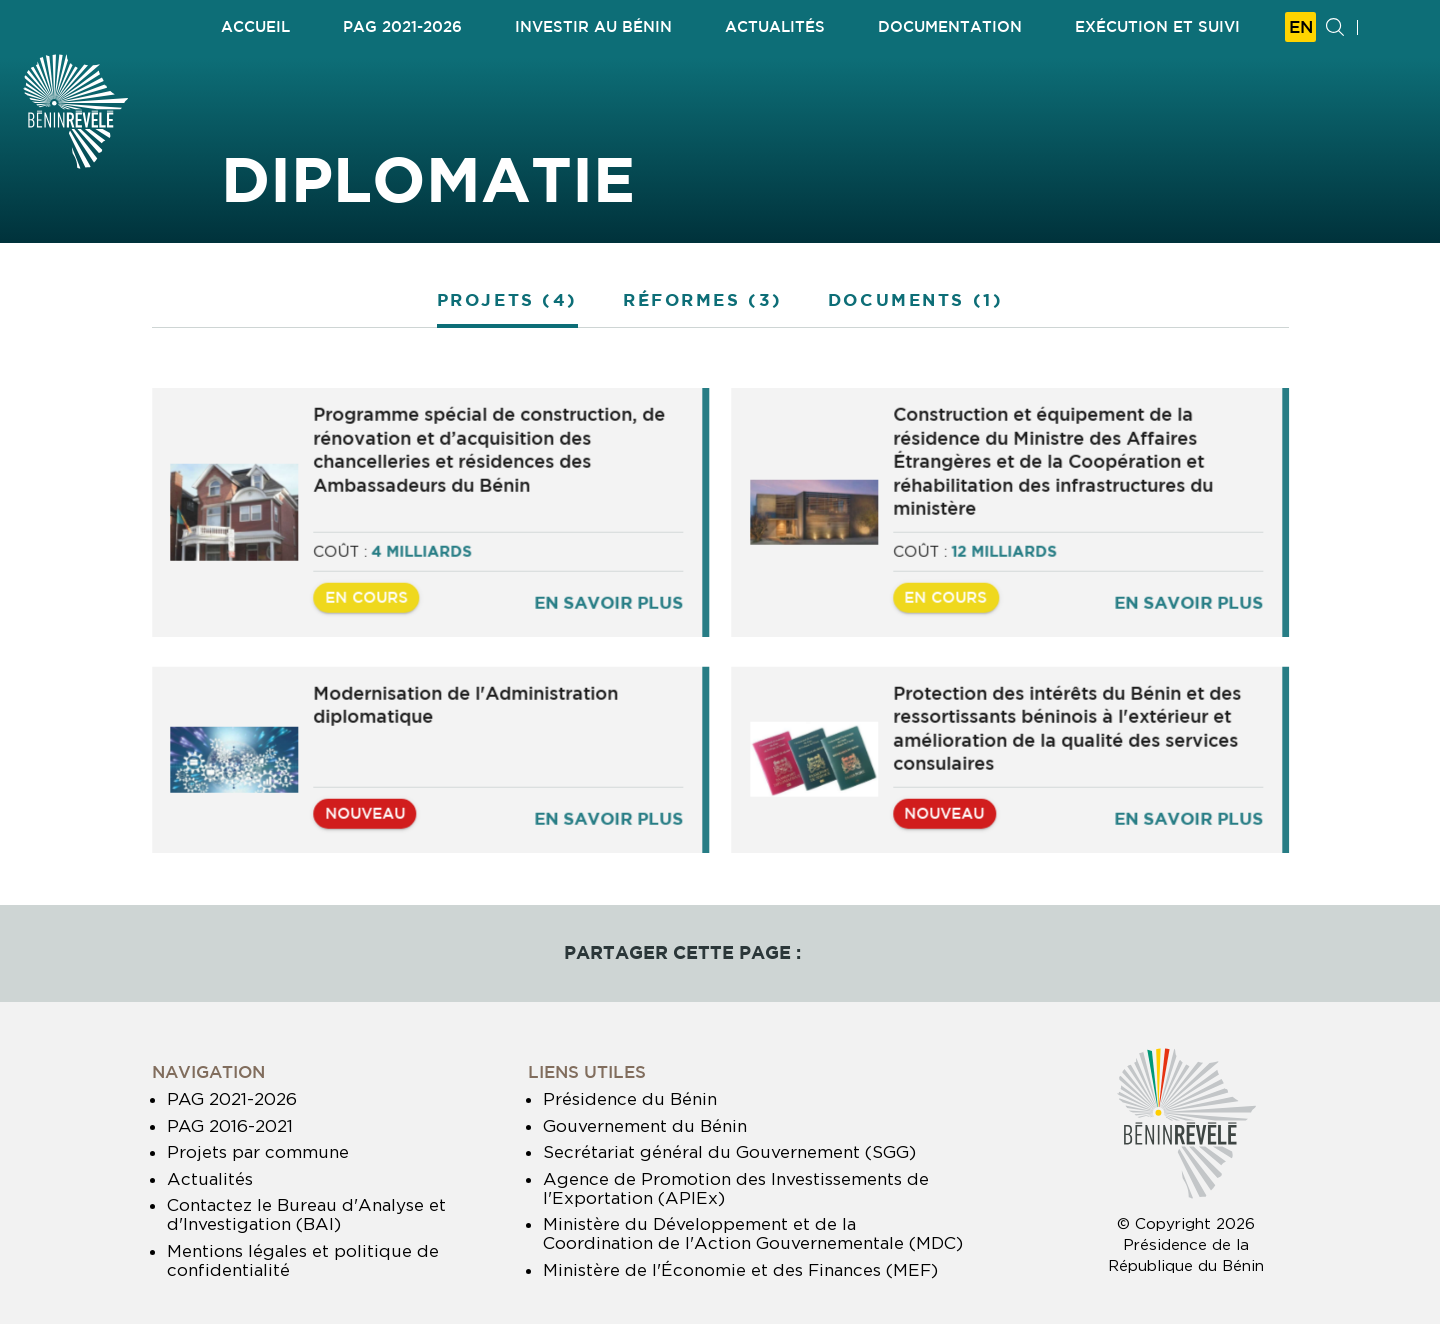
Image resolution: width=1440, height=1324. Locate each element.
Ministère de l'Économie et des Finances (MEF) (740, 1269)
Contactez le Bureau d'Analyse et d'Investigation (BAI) (306, 1214)
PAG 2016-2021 (230, 1125)
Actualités (210, 1178)
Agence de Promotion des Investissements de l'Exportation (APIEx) (736, 1188)
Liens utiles (587, 1071)
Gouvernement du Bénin (645, 1125)
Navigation (208, 1071)
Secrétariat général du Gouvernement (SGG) (729, 1151)
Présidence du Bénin (630, 1098)
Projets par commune (258, 1151)
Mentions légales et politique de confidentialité (303, 1260)
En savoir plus (610, 607)
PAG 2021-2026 (232, 1098)
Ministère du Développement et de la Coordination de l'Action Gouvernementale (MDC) (753, 1233)
